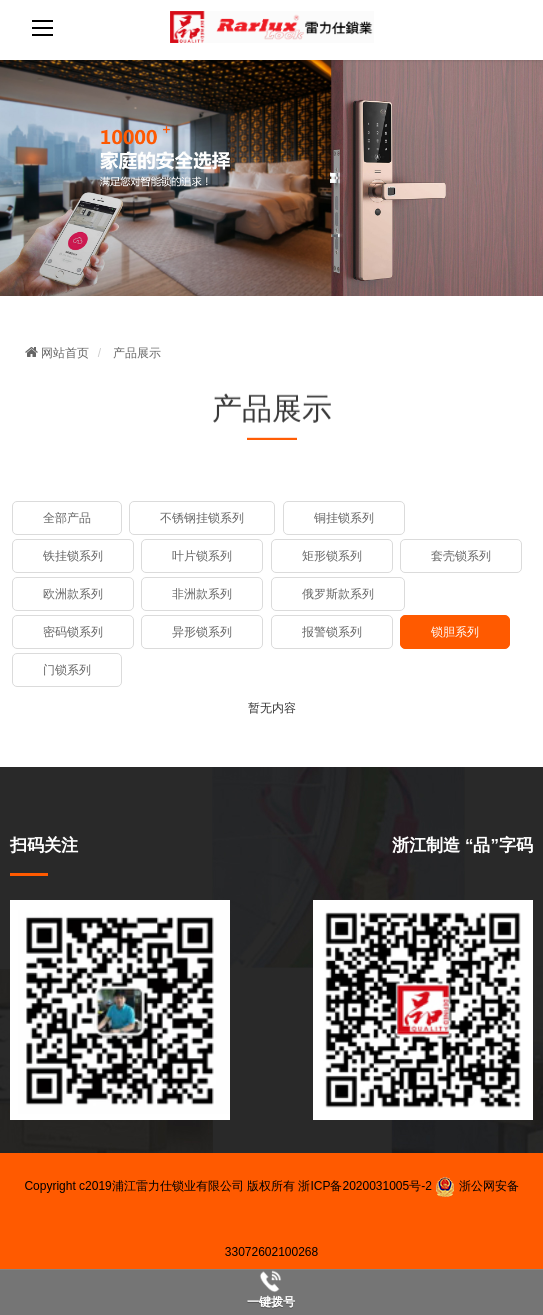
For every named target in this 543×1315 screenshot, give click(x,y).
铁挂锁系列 (73, 556)
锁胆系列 (455, 632)
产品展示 (137, 353)
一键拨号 (271, 1302)
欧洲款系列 (73, 594)
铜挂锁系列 (344, 518)
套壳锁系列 (461, 556)
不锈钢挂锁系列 (202, 518)
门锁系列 (67, 670)
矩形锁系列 (332, 556)
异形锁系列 (202, 632)
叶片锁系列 (202, 556)
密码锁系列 (73, 632)
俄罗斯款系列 (338, 594)
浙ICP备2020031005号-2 (364, 1186)
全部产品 (67, 518)
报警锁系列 (332, 632)
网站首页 (57, 353)
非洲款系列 (202, 594)
